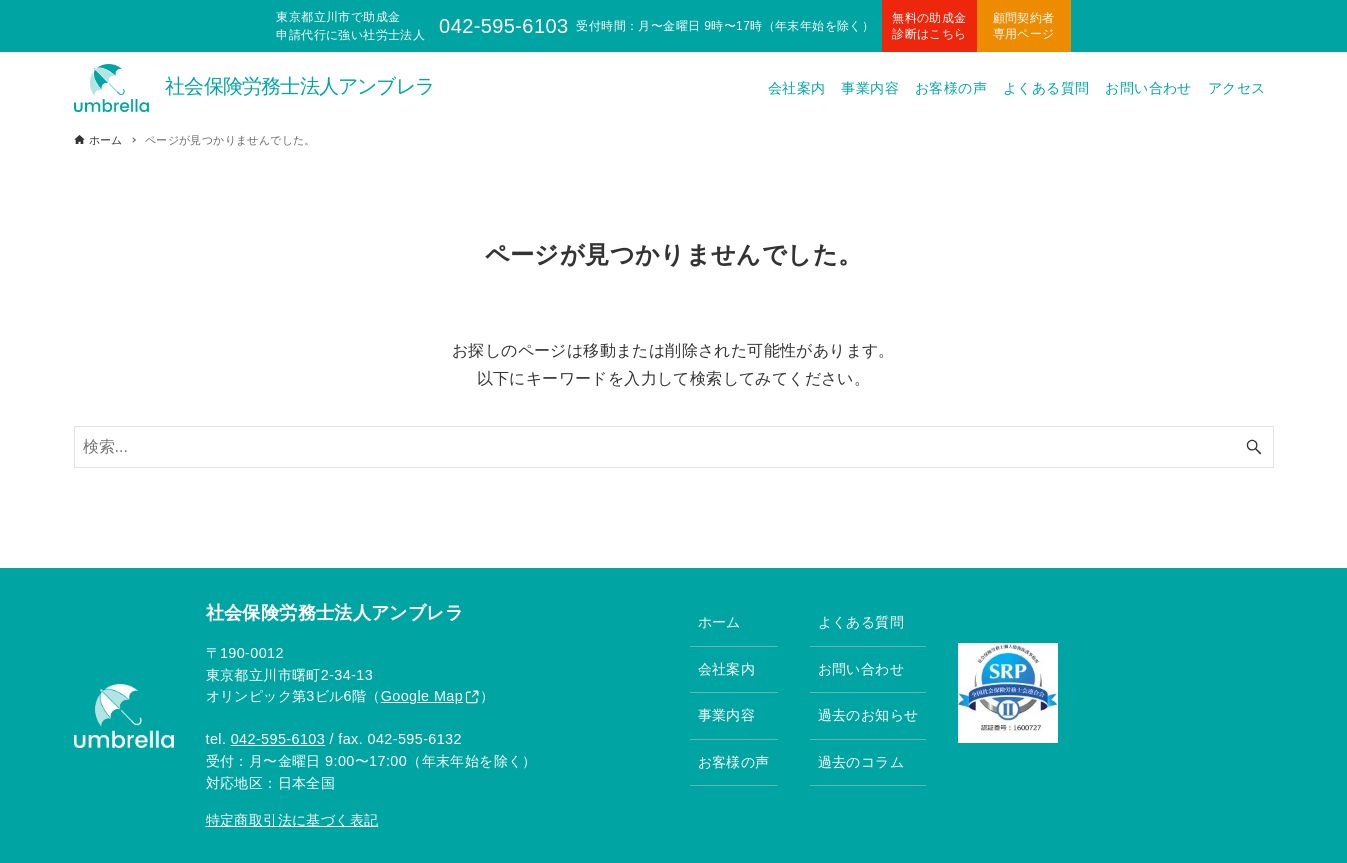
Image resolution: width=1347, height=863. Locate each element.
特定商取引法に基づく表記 (292, 820)
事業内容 (727, 715)
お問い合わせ (861, 669)
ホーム (719, 622)
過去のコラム (861, 762)
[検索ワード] (674, 447)
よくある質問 (861, 622)
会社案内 (727, 669)
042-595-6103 (278, 739)
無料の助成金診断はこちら (929, 26)
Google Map (422, 696)
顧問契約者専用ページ (1024, 26)
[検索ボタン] (1254, 447)
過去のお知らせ (868, 715)
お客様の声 (734, 762)
